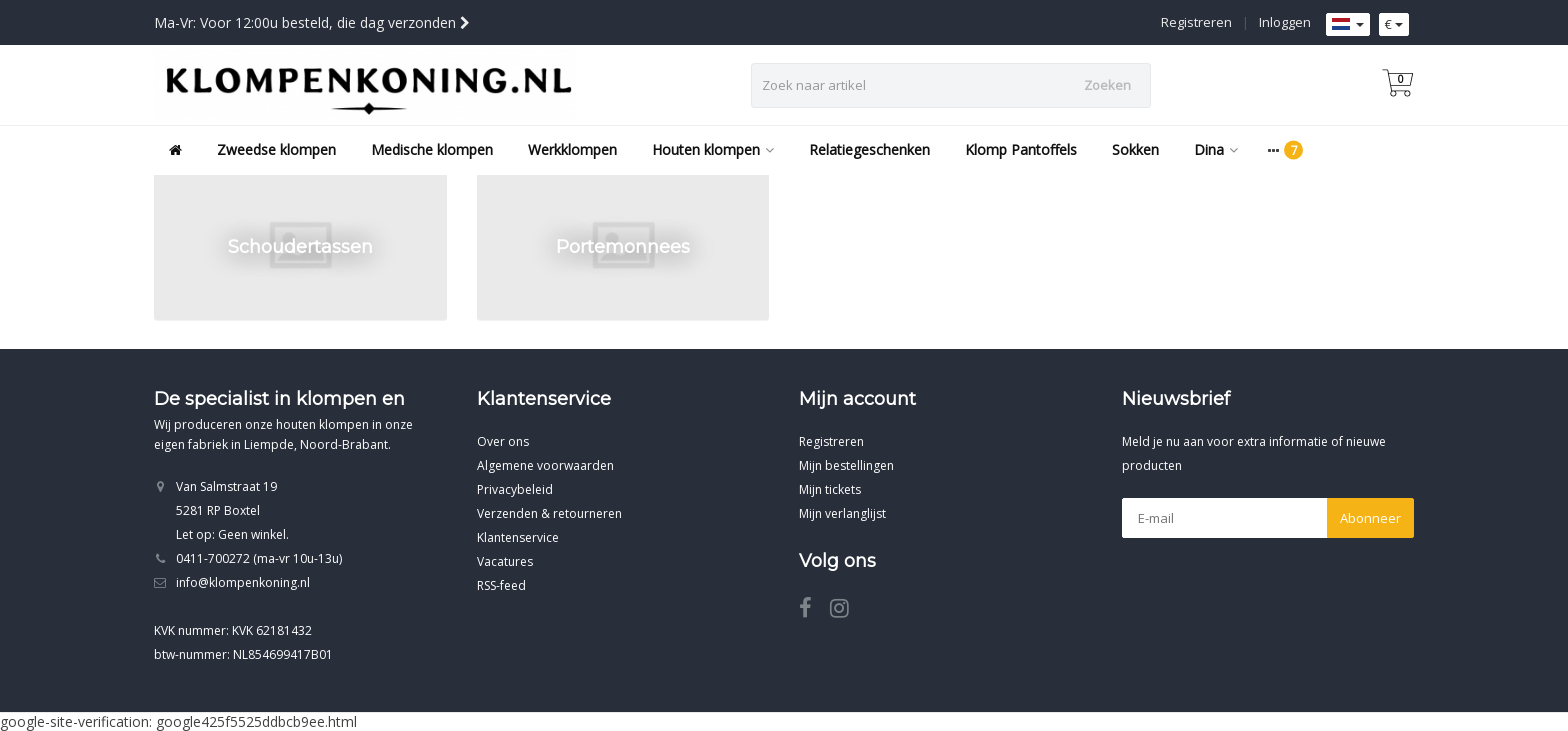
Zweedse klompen (276, 149)
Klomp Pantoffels (1021, 149)
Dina (1216, 149)
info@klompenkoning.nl (243, 582)
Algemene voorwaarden (545, 465)
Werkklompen (572, 149)
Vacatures (505, 561)
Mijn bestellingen (846, 465)
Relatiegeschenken (869, 149)
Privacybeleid (515, 489)
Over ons (503, 441)
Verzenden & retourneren (549, 513)
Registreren (1196, 22)
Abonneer (1370, 518)
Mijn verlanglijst (842, 513)
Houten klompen (713, 149)
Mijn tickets (830, 489)
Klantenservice (518, 537)
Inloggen (1285, 22)
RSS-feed (501, 585)
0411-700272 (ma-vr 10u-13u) (259, 558)
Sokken (1135, 149)
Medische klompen (432, 149)
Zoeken (1107, 85)
